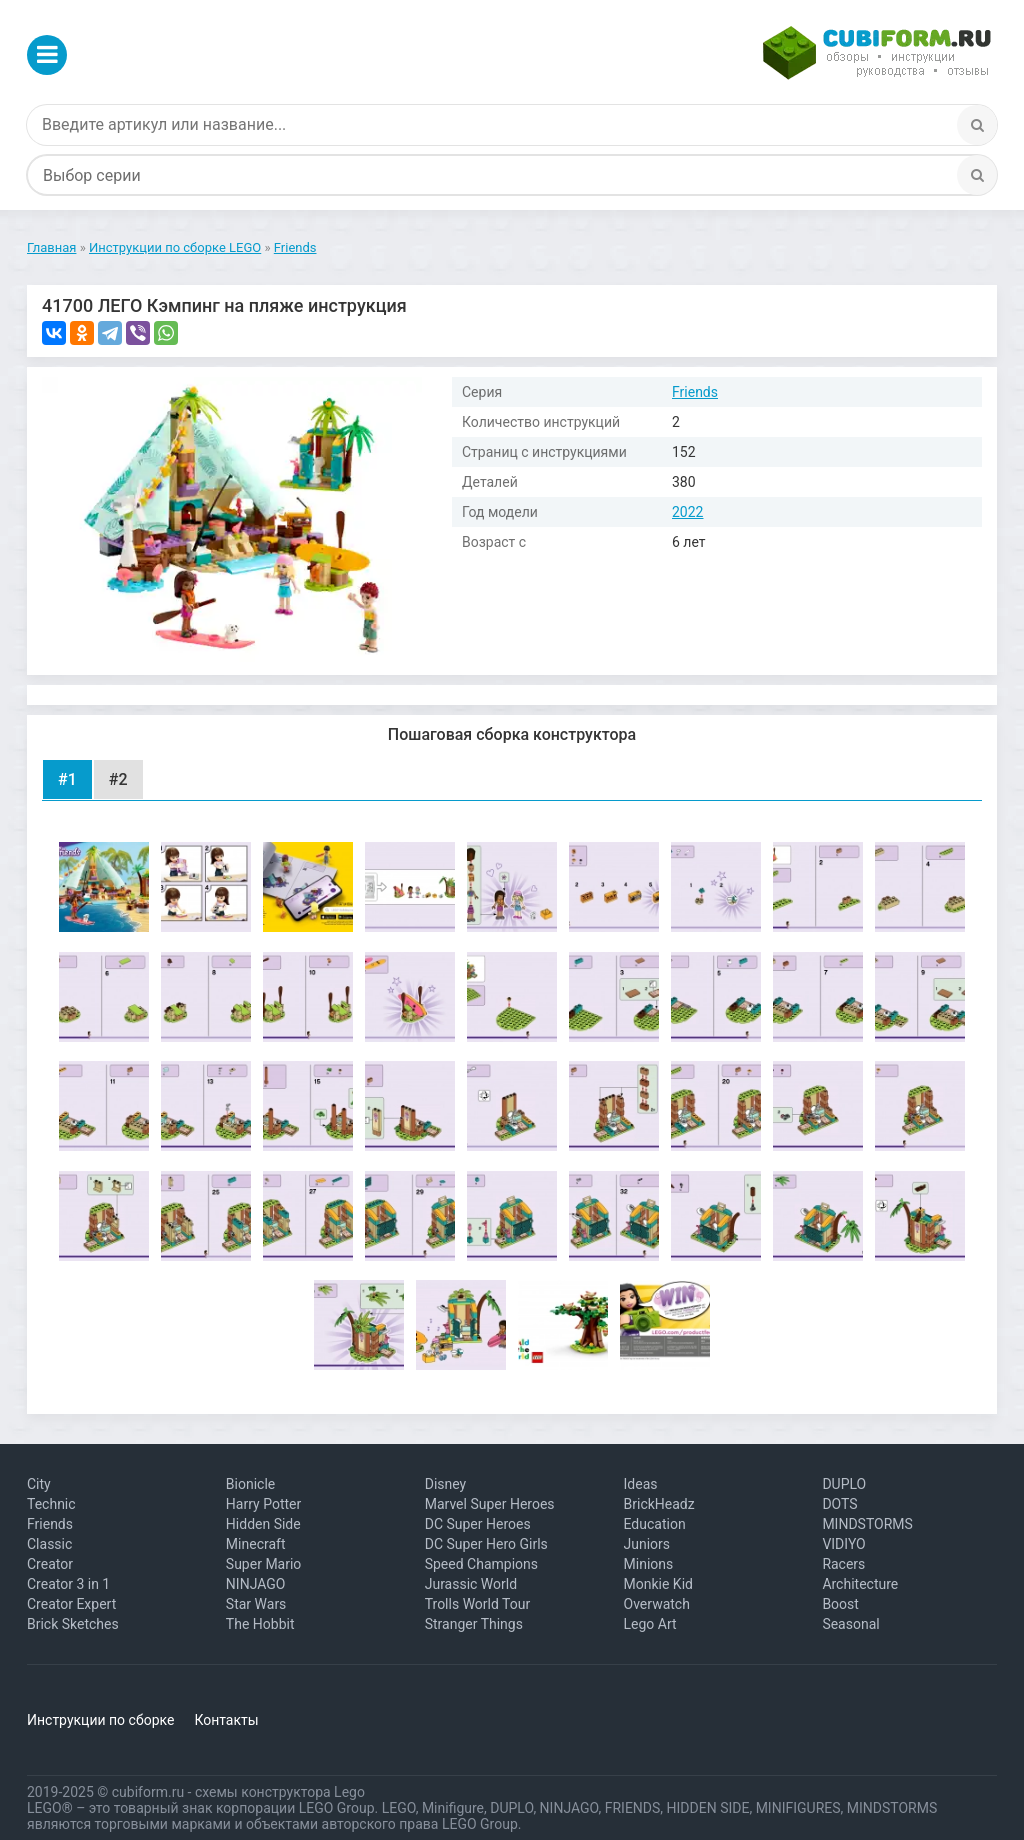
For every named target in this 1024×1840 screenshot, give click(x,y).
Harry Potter (263, 1504)
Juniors (647, 1544)
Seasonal (850, 1624)
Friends (695, 392)
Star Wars (256, 1604)
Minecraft (256, 1544)
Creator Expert (71, 1604)
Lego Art (650, 1624)
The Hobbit (260, 1624)
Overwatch (657, 1604)
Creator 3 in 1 (68, 1584)
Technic (51, 1504)
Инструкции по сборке (100, 1720)
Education (655, 1524)
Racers (843, 1564)
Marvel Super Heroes (490, 1504)
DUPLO (844, 1484)
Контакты (226, 1720)
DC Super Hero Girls (486, 1544)
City (39, 1484)
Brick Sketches (73, 1624)
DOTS (839, 1504)
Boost (840, 1604)
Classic (49, 1544)
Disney (446, 1484)
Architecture (860, 1584)
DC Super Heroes (478, 1524)
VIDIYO (843, 1544)
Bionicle (250, 1484)
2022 (687, 512)
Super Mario (264, 1564)
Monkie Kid (658, 1584)
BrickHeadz (659, 1504)
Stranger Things (474, 1624)
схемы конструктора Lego (280, 1792)
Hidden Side (263, 1524)
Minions (649, 1564)
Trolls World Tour (478, 1604)
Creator (50, 1564)
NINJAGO (256, 1584)
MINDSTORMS (867, 1524)
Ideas (641, 1484)
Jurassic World (471, 1584)
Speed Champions (481, 1564)
